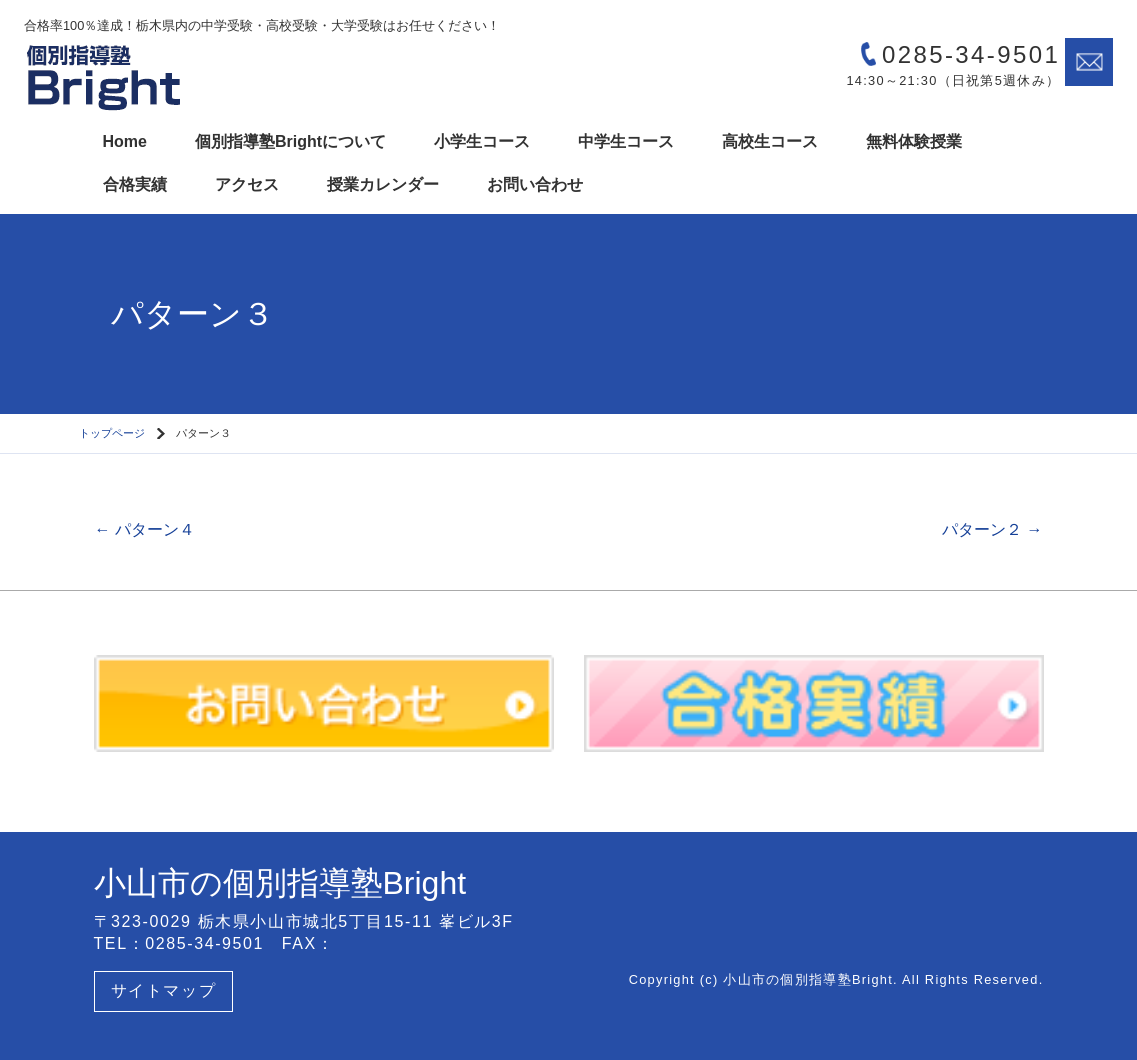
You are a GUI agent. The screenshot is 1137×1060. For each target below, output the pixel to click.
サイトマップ (164, 990)
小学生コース (482, 141)
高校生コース (770, 141)
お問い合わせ (535, 184)
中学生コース (626, 141)
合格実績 (135, 184)
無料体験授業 (914, 141)
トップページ (112, 433)
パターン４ (145, 529)
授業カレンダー (383, 184)
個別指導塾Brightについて (290, 141)
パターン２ (992, 529)
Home (125, 141)
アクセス (247, 184)
